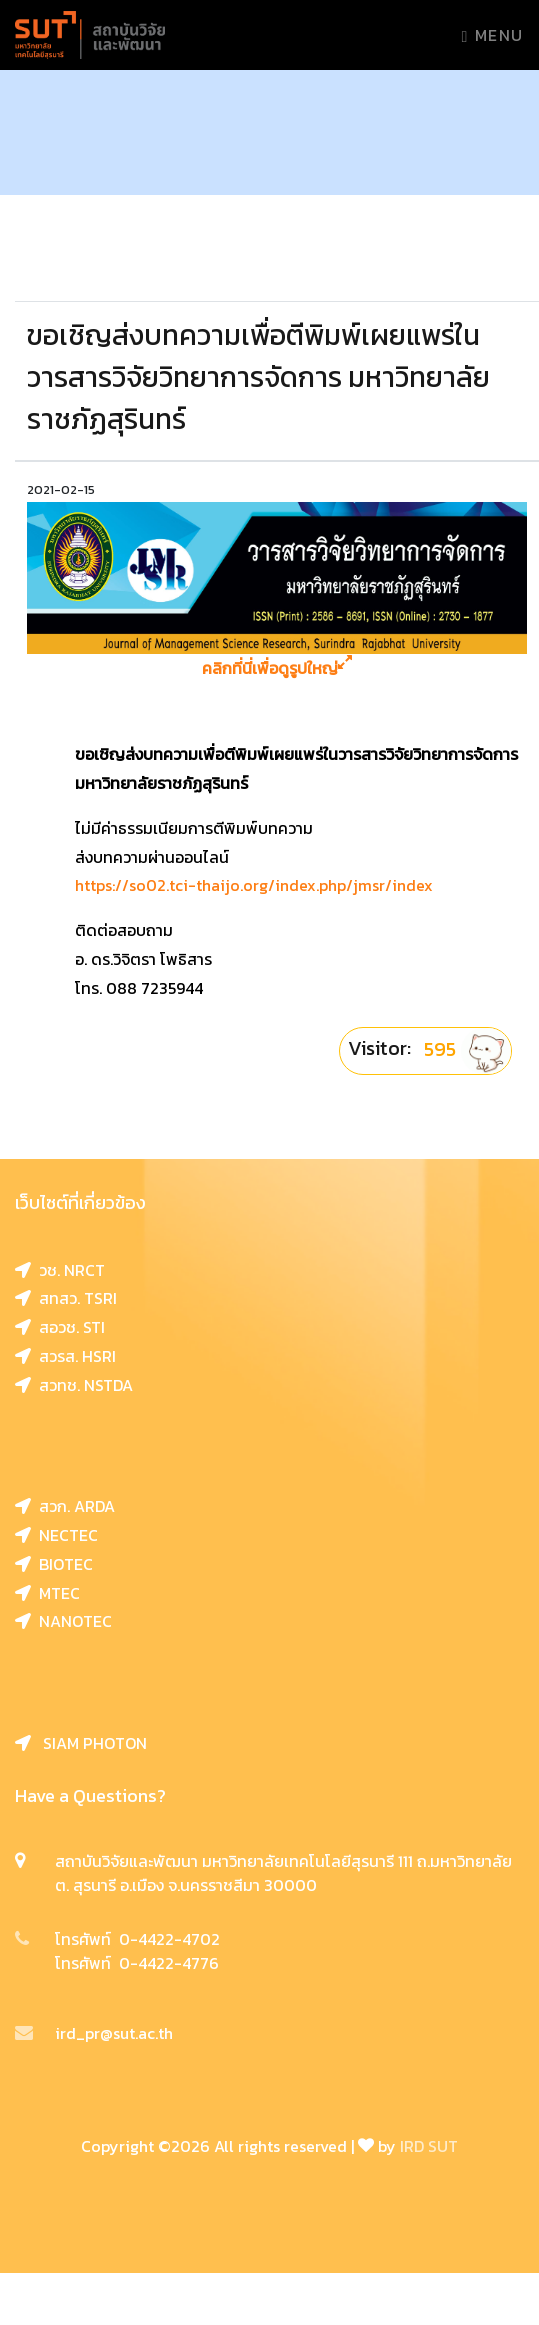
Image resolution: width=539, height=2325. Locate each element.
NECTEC (56, 1535)
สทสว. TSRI (66, 1298)
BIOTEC (54, 1564)
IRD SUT (429, 2146)
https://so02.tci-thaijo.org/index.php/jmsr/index (254, 885)
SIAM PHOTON (81, 1743)
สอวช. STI (60, 1327)
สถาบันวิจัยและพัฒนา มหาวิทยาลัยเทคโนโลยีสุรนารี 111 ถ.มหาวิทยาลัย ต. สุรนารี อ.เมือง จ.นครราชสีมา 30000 (283, 1873)
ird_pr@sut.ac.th (94, 2033)
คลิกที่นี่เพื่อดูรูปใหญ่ (277, 668)
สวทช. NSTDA (74, 1385)
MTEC (47, 1593)
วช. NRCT (60, 1270)
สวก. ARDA (65, 1506)
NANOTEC (63, 1621)
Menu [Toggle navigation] (493, 35)
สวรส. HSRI (65, 1356)
